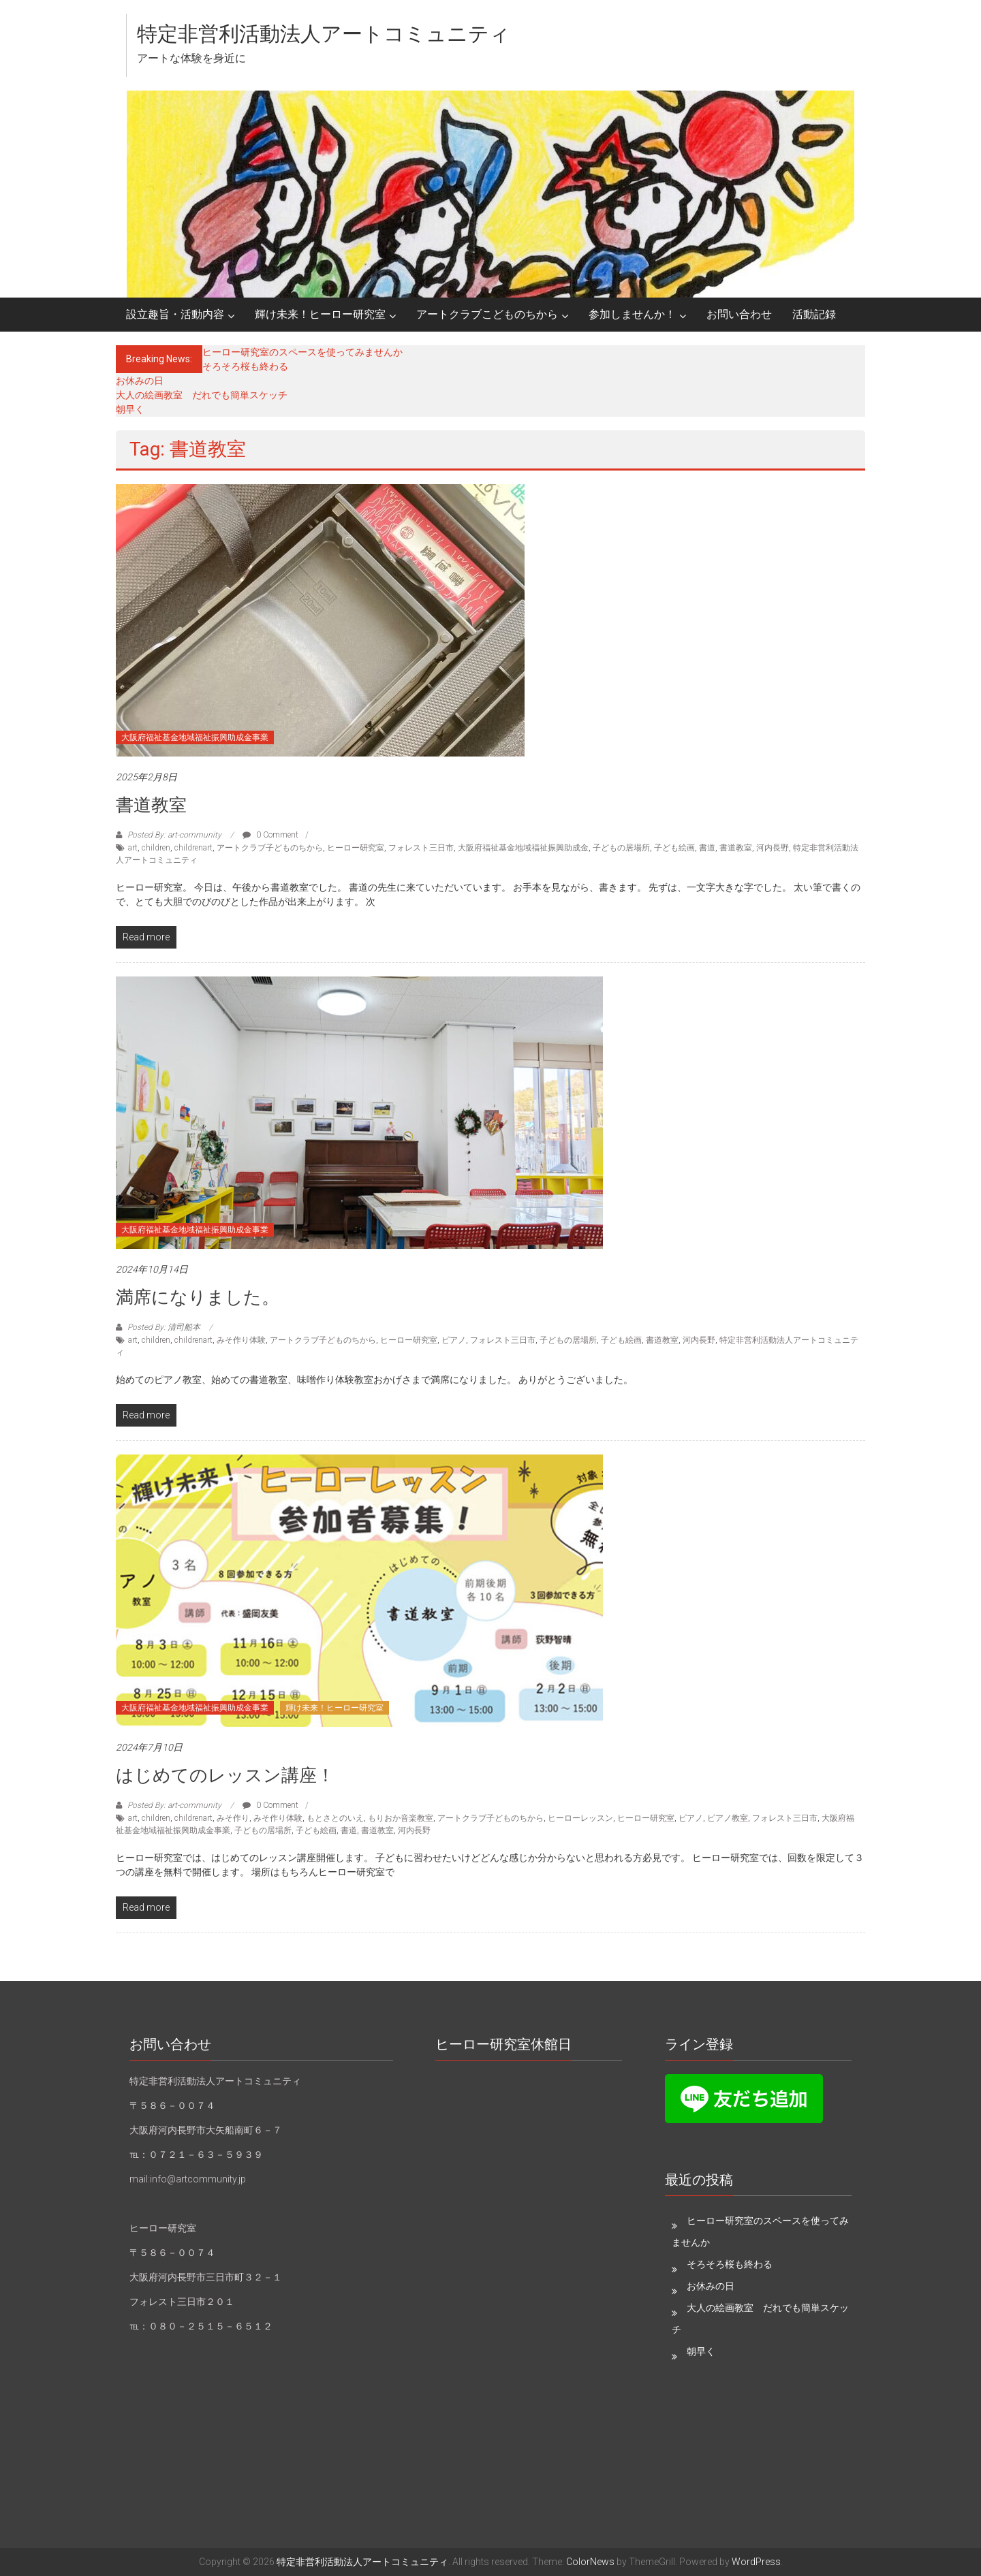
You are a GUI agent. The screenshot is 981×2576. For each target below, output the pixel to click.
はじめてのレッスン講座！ (225, 1775)
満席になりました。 (197, 1297)
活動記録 (814, 314)
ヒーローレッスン (580, 1818)
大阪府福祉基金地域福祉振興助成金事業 (194, 737)
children (156, 848)
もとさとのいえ (335, 1818)
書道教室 (151, 805)
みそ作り (233, 1818)
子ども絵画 (674, 848)
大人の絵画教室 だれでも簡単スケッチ (201, 394)
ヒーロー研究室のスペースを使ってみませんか (302, 352)
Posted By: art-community (174, 835)
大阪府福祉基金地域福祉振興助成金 (523, 848)
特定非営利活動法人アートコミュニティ (323, 34)
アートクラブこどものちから (487, 314)
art (133, 848)
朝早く (130, 409)
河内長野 (772, 848)
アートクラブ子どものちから (270, 848)
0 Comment (270, 835)
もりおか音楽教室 (400, 1818)
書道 (707, 848)
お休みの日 (140, 380)
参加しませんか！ (632, 314)
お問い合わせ (739, 314)
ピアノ (453, 1340)
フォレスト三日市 (421, 848)
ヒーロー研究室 (355, 848)
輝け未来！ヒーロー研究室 (320, 314)
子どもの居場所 (621, 848)
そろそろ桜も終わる (245, 366)
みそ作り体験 (241, 1340)
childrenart (193, 848)
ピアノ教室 (727, 1818)
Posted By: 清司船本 (163, 1327)
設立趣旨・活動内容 (175, 314)
